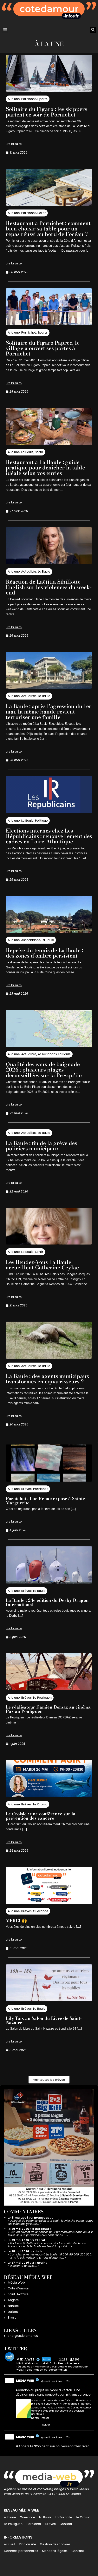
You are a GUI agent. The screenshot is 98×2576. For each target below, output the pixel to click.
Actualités (28, 576)
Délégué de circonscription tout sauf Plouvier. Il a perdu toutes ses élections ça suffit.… (50, 2232)
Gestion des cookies (55, 2554)
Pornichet (28, 99)
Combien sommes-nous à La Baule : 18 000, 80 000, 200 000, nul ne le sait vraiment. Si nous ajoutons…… (50, 2266)
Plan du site (27, 2554)
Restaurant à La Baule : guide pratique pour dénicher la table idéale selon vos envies (47, 472)
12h (68, 2391)
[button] (5, 30)
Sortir (41, 213)
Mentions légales (55, 2561)
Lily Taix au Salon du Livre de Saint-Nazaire (44, 2030)
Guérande (40, 1921)
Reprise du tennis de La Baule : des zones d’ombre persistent (46, 958)
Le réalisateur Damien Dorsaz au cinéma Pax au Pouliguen (48, 1719)
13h (68, 2447)
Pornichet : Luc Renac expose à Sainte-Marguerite (46, 1510)
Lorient (13, 2322)
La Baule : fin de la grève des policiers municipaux (43, 1150)
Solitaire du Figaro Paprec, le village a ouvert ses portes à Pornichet (44, 353)
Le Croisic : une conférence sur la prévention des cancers (40, 1826)
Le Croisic (40, 1814)
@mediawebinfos (51, 2391)
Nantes (13, 2316)
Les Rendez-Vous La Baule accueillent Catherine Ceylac (43, 1269)
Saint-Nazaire (18, 2304)
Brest (12, 2327)
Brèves (26, 1499)
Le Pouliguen (42, 1707)
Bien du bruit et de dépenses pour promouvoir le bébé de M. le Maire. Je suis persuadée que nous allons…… (51, 2243)
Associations (30, 945)
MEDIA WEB (25, 2390)
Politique (41, 825)
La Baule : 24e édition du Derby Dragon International (47, 1612)
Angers (13, 2310)
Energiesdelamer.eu (23, 2346)
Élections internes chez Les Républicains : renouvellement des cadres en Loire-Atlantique (46, 841)
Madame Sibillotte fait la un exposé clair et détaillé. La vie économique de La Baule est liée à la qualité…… (47, 2254)
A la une (14, 99)
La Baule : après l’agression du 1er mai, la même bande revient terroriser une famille (46, 716)
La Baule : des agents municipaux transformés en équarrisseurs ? (41, 1386)
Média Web (16, 2292)
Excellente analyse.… (23, 2276)
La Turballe (63, 2527)
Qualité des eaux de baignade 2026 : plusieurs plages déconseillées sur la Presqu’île (45, 1074)
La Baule (27, 457)
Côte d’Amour (18, 2298)
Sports (42, 99)
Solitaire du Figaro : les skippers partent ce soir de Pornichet (48, 111)
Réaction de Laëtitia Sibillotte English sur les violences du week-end (44, 592)
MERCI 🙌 (16, 1931)
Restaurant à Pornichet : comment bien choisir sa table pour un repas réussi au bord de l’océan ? (47, 231)
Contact (66, 2534)
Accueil (9, 2554)
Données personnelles (21, 2561)
